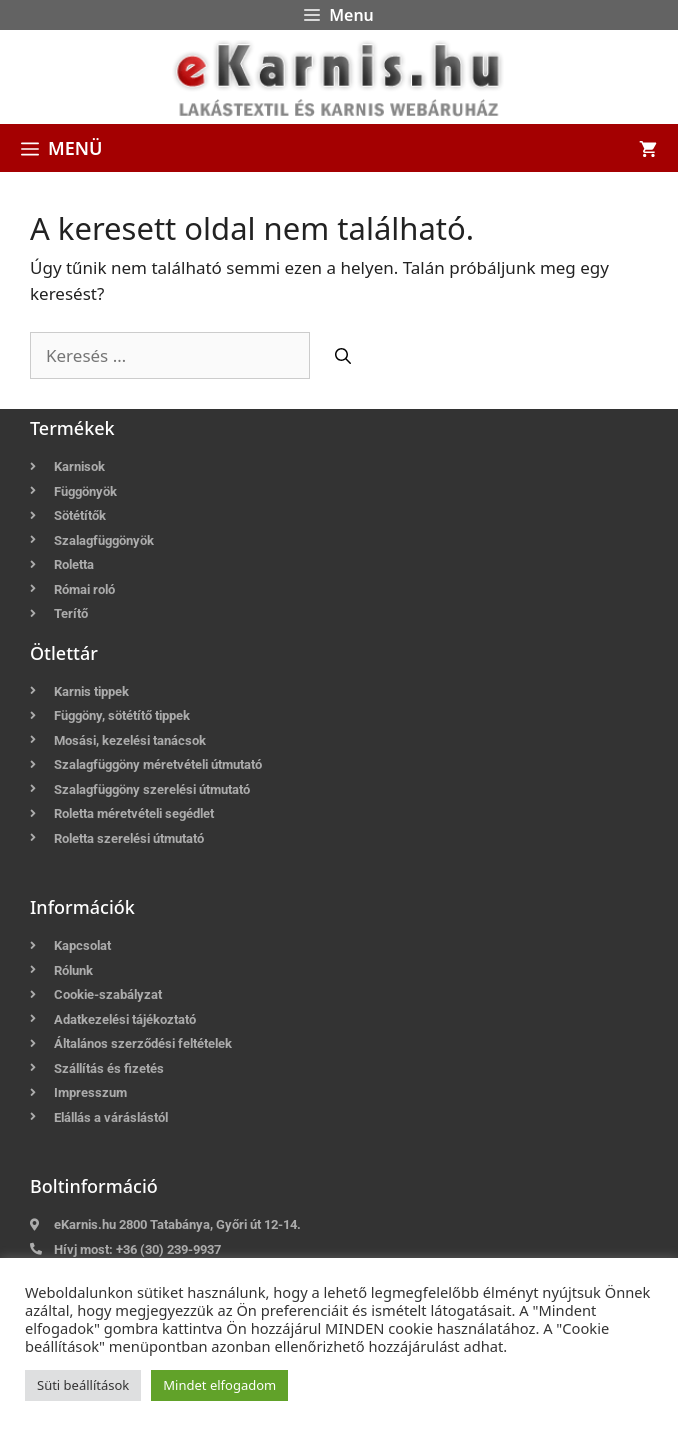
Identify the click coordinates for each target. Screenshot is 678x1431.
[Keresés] (343, 356)
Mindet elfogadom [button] (219, 1385)
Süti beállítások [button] (83, 1385)
